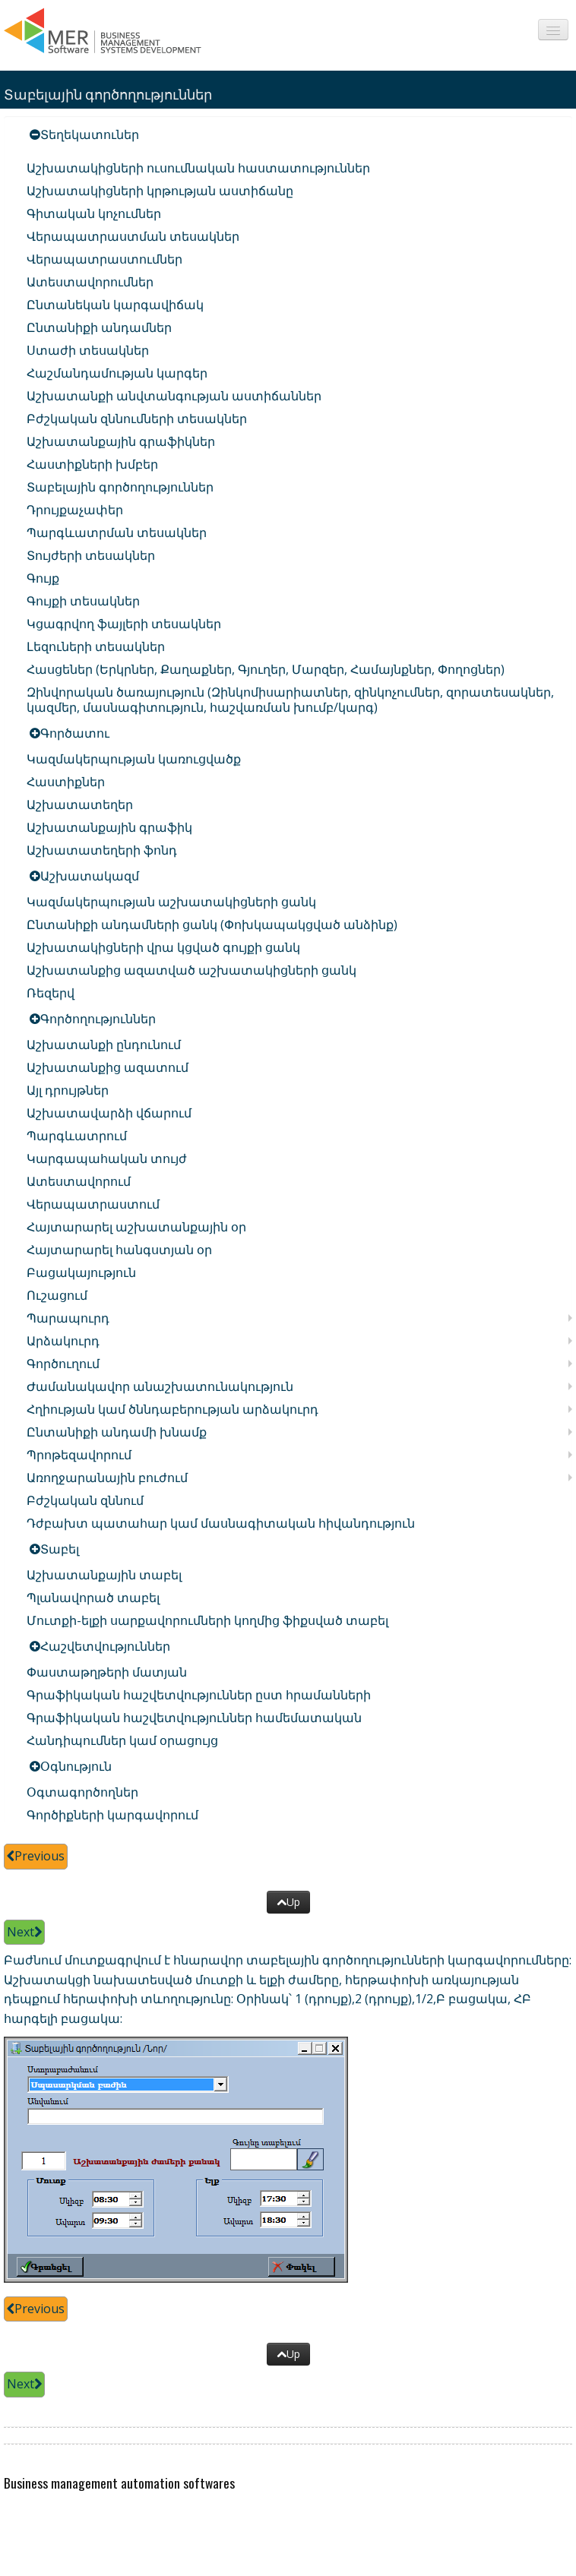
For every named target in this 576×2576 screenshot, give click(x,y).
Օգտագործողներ (82, 1792)
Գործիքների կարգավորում (112, 1814)
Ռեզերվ (50, 993)
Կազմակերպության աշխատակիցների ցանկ (171, 901)
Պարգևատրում (77, 1135)
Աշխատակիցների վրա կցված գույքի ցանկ (163, 947)
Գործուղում (63, 1363)
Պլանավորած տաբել (93, 1597)
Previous (36, 1855)
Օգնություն (76, 1766)
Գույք (43, 578)
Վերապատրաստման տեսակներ (133, 236)
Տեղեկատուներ (89, 134)
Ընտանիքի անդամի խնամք (117, 1432)
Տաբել (59, 1549)
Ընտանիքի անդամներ (99, 327)
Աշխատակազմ (89, 876)
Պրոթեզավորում (79, 1454)
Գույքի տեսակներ (83, 601)
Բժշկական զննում (85, 1500)
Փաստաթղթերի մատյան (107, 1672)
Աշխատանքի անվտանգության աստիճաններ (174, 395)
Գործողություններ (98, 1018)
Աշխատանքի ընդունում (104, 1044)
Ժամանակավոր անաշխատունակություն (160, 1386)
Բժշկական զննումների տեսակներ (137, 418)
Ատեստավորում (79, 1181)
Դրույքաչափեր (75, 509)
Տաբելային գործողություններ (120, 487)
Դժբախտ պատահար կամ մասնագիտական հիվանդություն (221, 1523)
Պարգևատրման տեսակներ (117, 532)
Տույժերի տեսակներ (91, 555)
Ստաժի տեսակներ (88, 350)
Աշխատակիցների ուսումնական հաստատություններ (198, 168)
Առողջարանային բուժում (107, 1477)
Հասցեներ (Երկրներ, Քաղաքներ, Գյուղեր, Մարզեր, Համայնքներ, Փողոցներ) (266, 669)
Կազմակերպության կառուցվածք (134, 759)
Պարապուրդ (68, 1318)
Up (288, 1902)
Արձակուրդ (63, 1340)
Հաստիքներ (66, 781)
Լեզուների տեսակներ (96, 646)
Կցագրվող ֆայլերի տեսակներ (124, 623)
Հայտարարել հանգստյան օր (119, 1249)
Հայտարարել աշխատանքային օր (136, 1226)
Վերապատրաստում (93, 1204)
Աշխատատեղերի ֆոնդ (102, 850)
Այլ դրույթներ (68, 1090)
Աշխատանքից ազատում (107, 1067)
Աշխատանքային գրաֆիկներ (121, 441)
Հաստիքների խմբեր (92, 464)
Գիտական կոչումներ (94, 213)
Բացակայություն (81, 1272)
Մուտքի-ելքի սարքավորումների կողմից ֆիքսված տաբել (207, 1620)
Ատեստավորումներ (90, 281)
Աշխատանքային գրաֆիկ (109, 827)
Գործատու (74, 733)
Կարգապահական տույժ (107, 1158)
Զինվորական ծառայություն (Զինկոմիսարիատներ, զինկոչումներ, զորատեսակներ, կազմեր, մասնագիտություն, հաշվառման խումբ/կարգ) (290, 700)
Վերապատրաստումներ (104, 259)
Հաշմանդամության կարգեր (117, 373)
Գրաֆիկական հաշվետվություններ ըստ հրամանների (199, 1694)
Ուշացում (57, 1295)
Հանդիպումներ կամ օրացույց (122, 1740)
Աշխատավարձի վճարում (109, 1113)
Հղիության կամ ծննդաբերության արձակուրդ (172, 1409)
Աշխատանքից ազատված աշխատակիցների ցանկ (191, 970)
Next (24, 1931)
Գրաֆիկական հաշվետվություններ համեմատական (194, 1717)
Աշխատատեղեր (80, 804)
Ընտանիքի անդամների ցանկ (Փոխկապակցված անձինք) (212, 924)
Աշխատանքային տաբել (104, 1574)
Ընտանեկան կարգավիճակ (115, 304)
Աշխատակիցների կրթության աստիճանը (160, 190)
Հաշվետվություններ (105, 1646)
